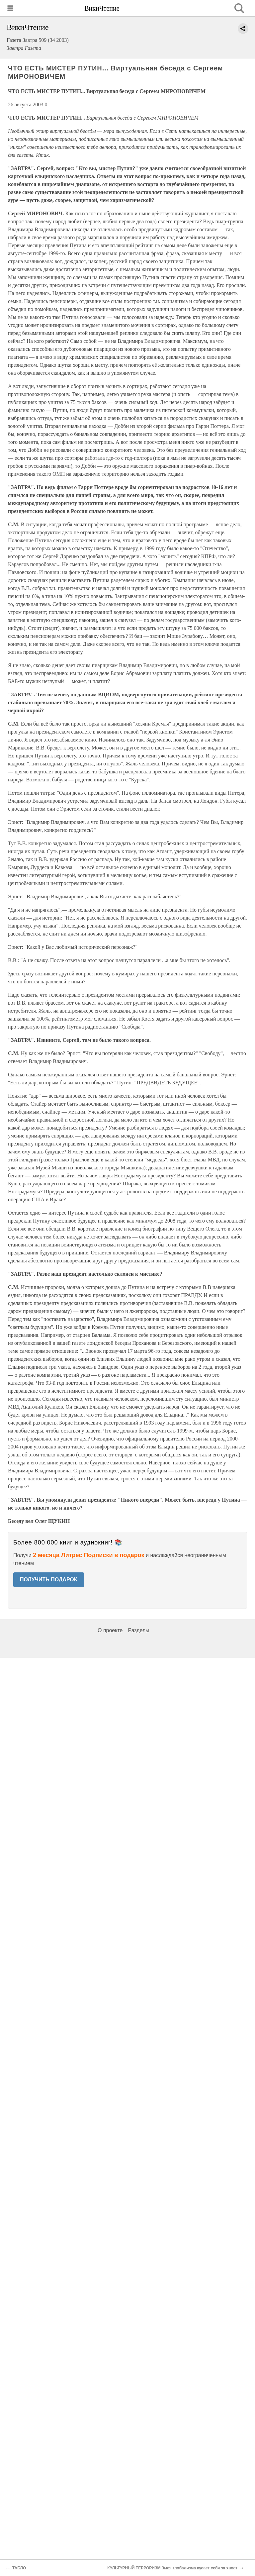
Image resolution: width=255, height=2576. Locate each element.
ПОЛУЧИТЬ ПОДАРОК (48, 1579)
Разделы (138, 1630)
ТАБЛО (19, 2568)
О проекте (110, 1630)
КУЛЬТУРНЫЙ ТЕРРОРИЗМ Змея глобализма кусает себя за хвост (172, 2568)
